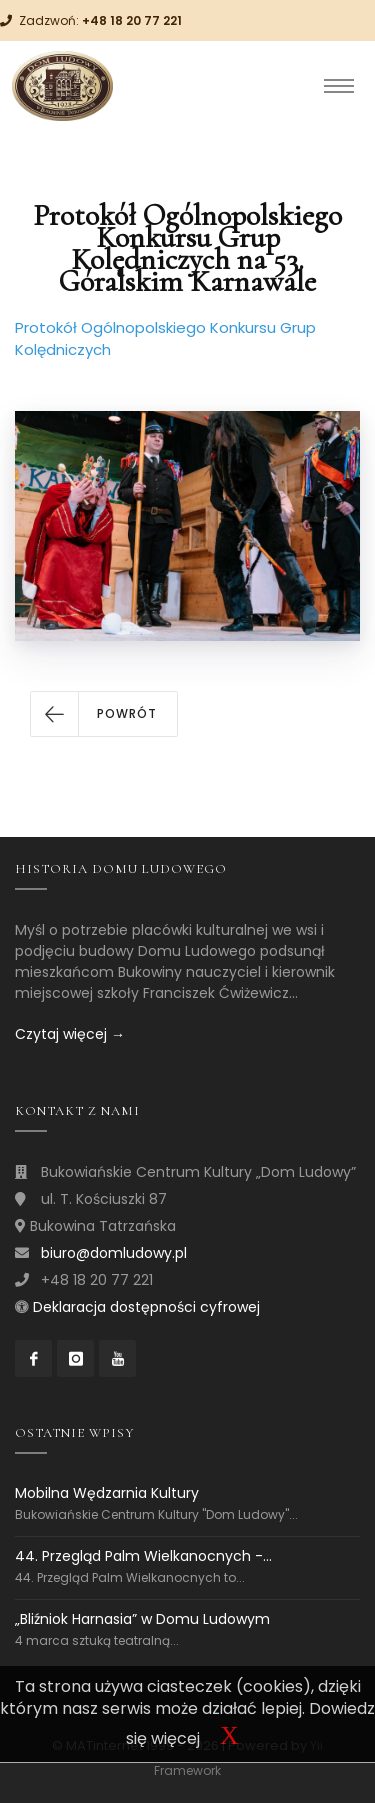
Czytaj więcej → (70, 1034)
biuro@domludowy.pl (114, 1253)
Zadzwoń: (100, 20)
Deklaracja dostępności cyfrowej (146, 1307)
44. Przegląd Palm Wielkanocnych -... (143, 1556)
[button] (104, 714)
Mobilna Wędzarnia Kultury (107, 1493)
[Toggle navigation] (339, 86)
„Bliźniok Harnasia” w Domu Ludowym (142, 1619)
